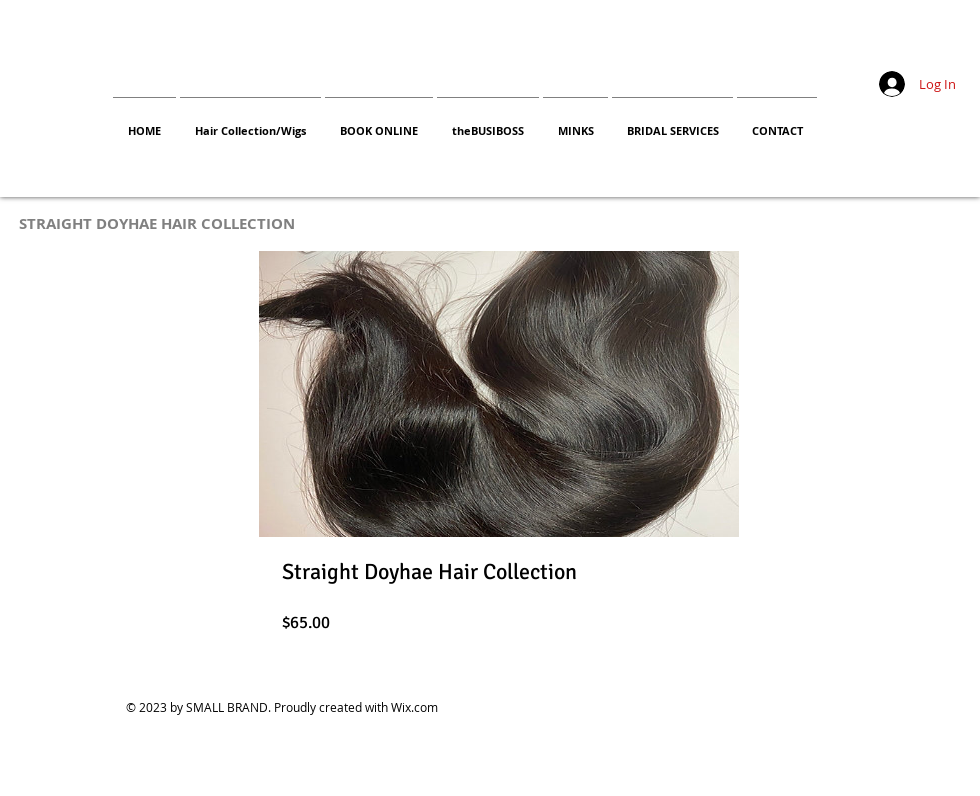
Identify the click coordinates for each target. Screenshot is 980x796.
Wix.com (414, 707)
